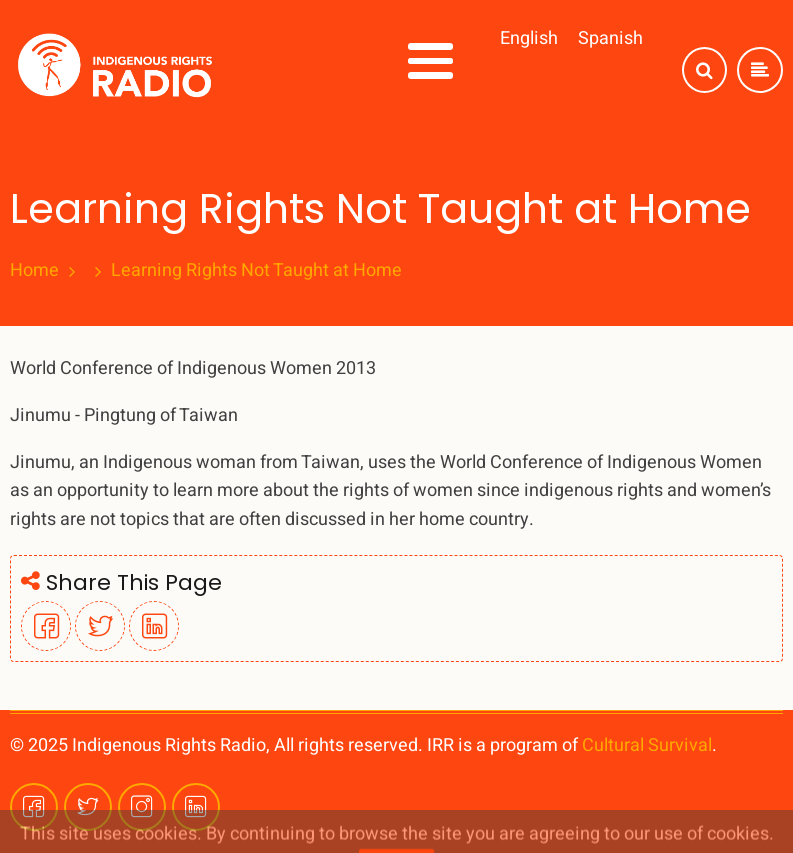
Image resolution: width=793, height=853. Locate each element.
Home (34, 271)
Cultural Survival (647, 745)
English (529, 38)
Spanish (610, 38)
